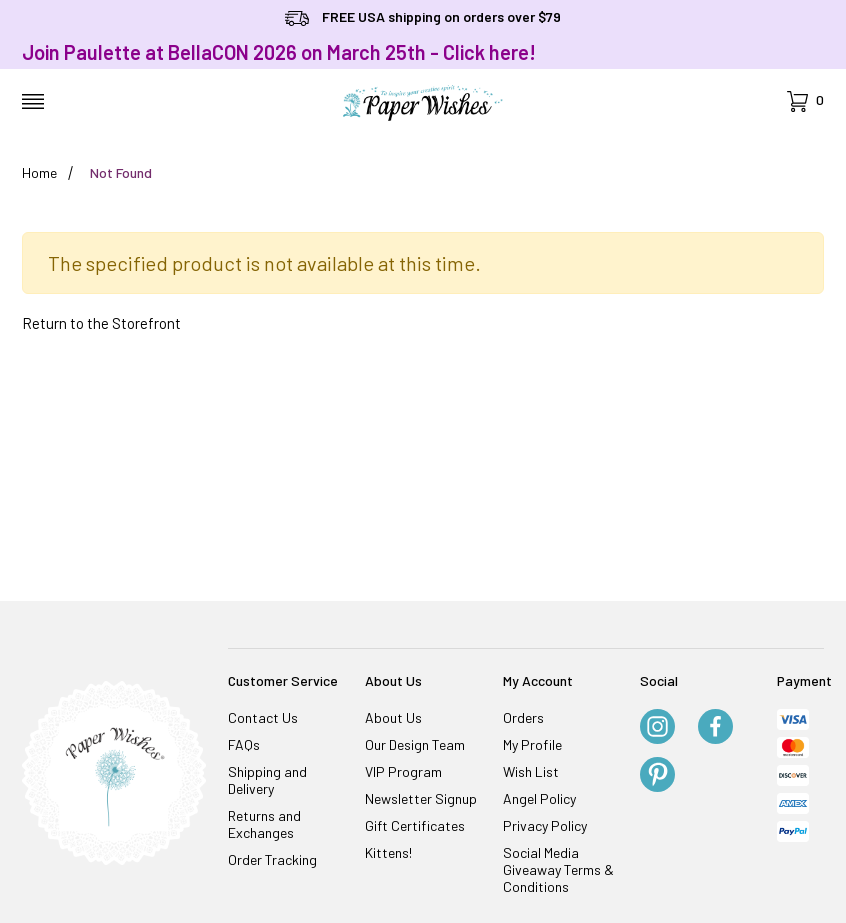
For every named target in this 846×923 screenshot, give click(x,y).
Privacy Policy (545, 825)
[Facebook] (715, 728)
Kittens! (388, 852)
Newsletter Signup (421, 798)
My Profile (532, 744)
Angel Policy (539, 798)
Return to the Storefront (101, 323)
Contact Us (263, 717)
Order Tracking (272, 859)
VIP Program (403, 771)
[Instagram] (657, 728)
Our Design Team (415, 744)
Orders (523, 717)
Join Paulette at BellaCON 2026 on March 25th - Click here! (279, 52)
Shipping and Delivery (267, 780)
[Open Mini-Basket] (805, 101)
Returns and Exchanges (264, 824)
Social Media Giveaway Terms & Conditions (558, 869)
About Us (393, 717)
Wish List (531, 771)
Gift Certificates (415, 825)
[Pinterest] (657, 776)
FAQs (244, 744)
